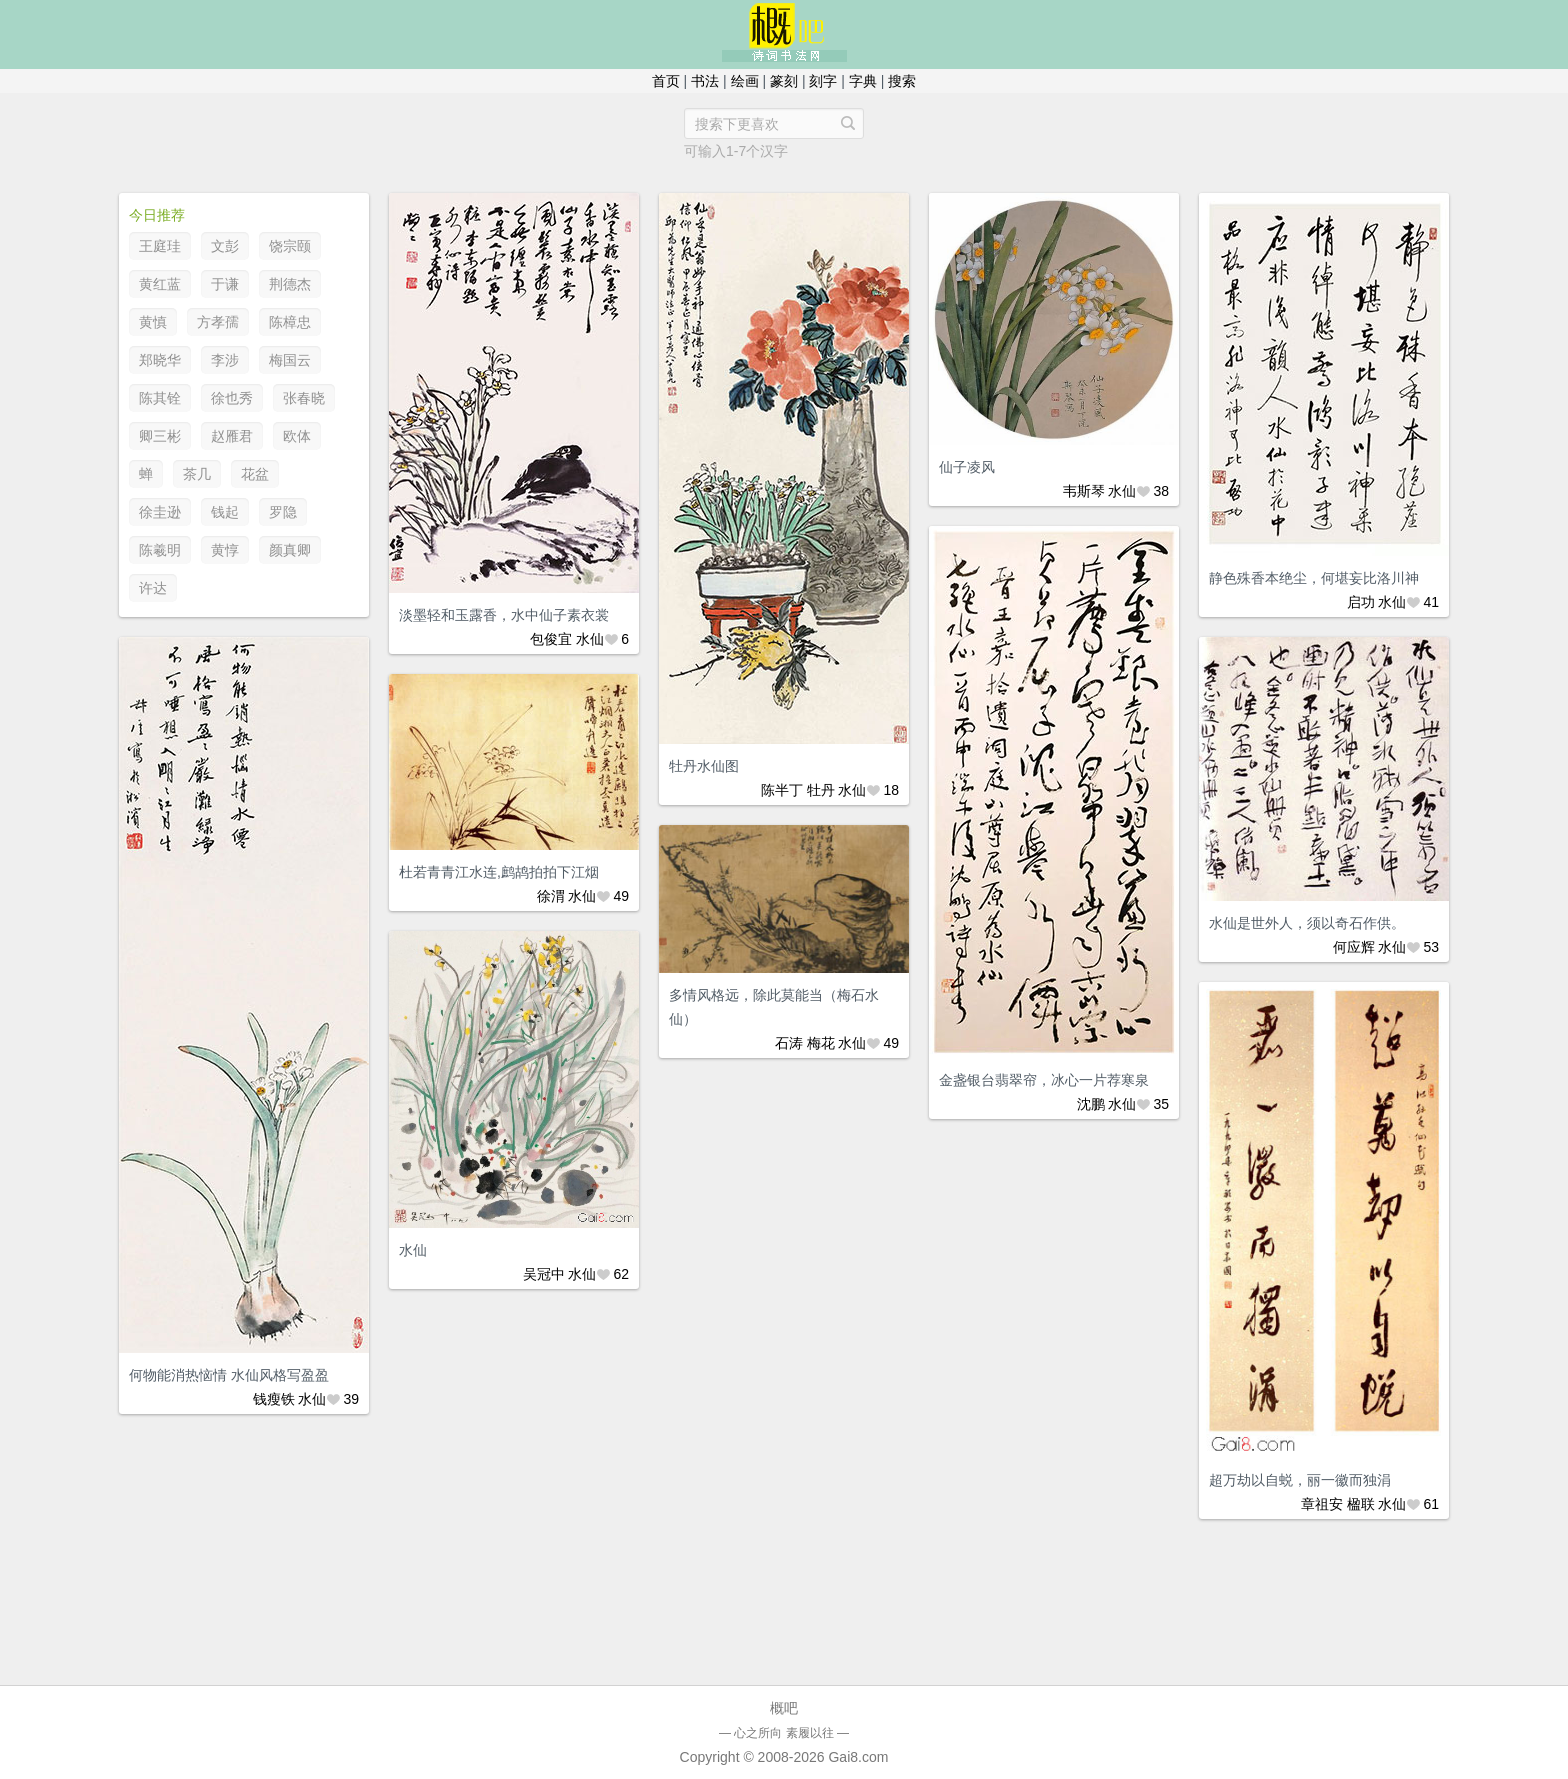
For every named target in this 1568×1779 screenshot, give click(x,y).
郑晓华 (160, 360)
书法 (705, 81)
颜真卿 (290, 550)
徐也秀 (232, 398)
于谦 (225, 284)
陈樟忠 (290, 322)
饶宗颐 (290, 246)
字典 (863, 81)
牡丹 (821, 790)
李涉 (225, 360)
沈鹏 (1091, 1104)
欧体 (297, 436)
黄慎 (153, 322)
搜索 (902, 81)
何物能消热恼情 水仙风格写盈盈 (229, 1375)
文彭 (225, 246)
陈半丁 (782, 790)
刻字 (823, 81)
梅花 (821, 1043)
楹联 (1361, 1504)
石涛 (789, 1043)
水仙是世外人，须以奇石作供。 (1307, 923)
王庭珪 (160, 246)
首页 (666, 81)
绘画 (745, 81)
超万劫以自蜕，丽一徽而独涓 (1300, 1480)
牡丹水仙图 (704, 766)
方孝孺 (218, 322)
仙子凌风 (967, 467)
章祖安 (1322, 1504)
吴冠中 (544, 1274)
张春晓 (304, 398)
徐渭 (551, 896)
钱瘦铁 (274, 1399)
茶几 (197, 474)
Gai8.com (858, 1757)
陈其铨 (160, 398)
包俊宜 (551, 639)
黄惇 (225, 550)
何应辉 (1354, 947)
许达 (153, 588)
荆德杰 (290, 284)
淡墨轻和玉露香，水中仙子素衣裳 (504, 615)
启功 (1361, 602)
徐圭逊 (160, 512)
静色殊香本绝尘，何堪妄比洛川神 (1314, 578)
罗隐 (283, 512)
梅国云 (290, 360)
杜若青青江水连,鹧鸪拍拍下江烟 (499, 872)
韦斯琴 (1084, 491)
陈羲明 (160, 550)
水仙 (590, 639)
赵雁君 (232, 436)
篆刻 (784, 81)
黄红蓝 (160, 284)
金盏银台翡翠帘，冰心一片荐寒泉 (1044, 1080)
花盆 (255, 474)
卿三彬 (160, 436)
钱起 (225, 512)
